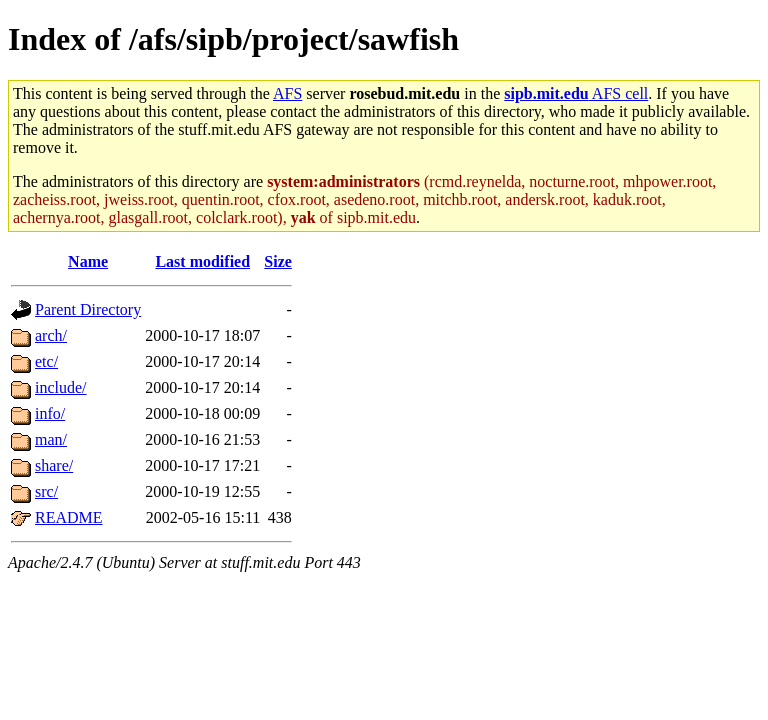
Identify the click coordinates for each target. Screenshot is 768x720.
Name (88, 261)
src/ (46, 491)
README (69, 517)
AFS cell (576, 93)
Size (278, 261)
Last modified (202, 261)
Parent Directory (88, 309)
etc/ (46, 361)
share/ (54, 465)
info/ (50, 413)
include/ (61, 387)
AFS (287, 93)
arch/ (51, 335)
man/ (51, 439)
